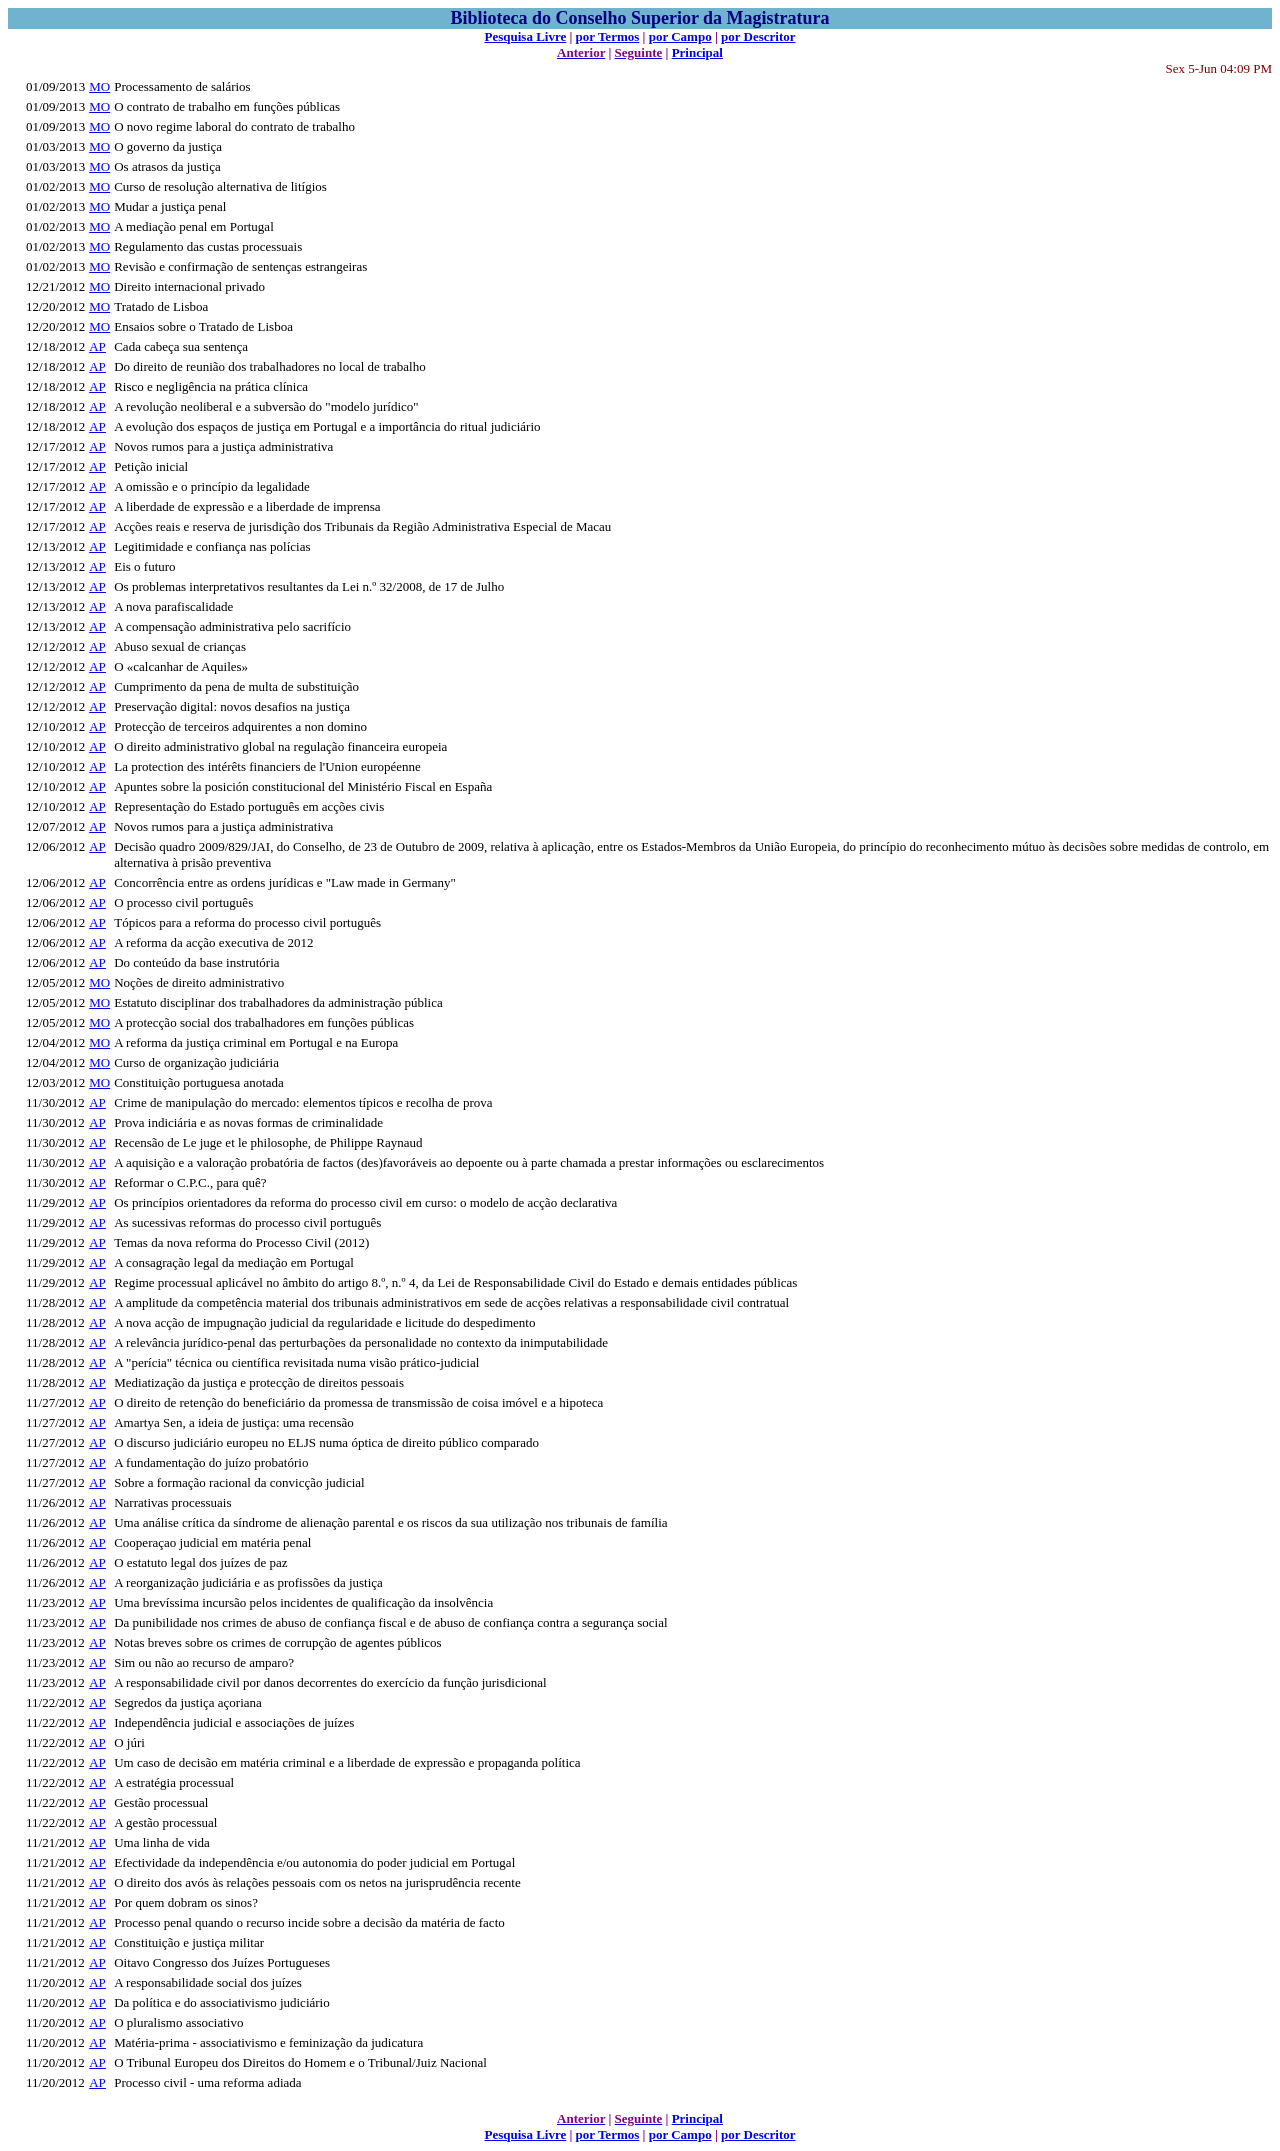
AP (97, 346)
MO (99, 86)
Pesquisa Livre (525, 36)
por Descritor (758, 36)
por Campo (680, 36)
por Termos (608, 36)
